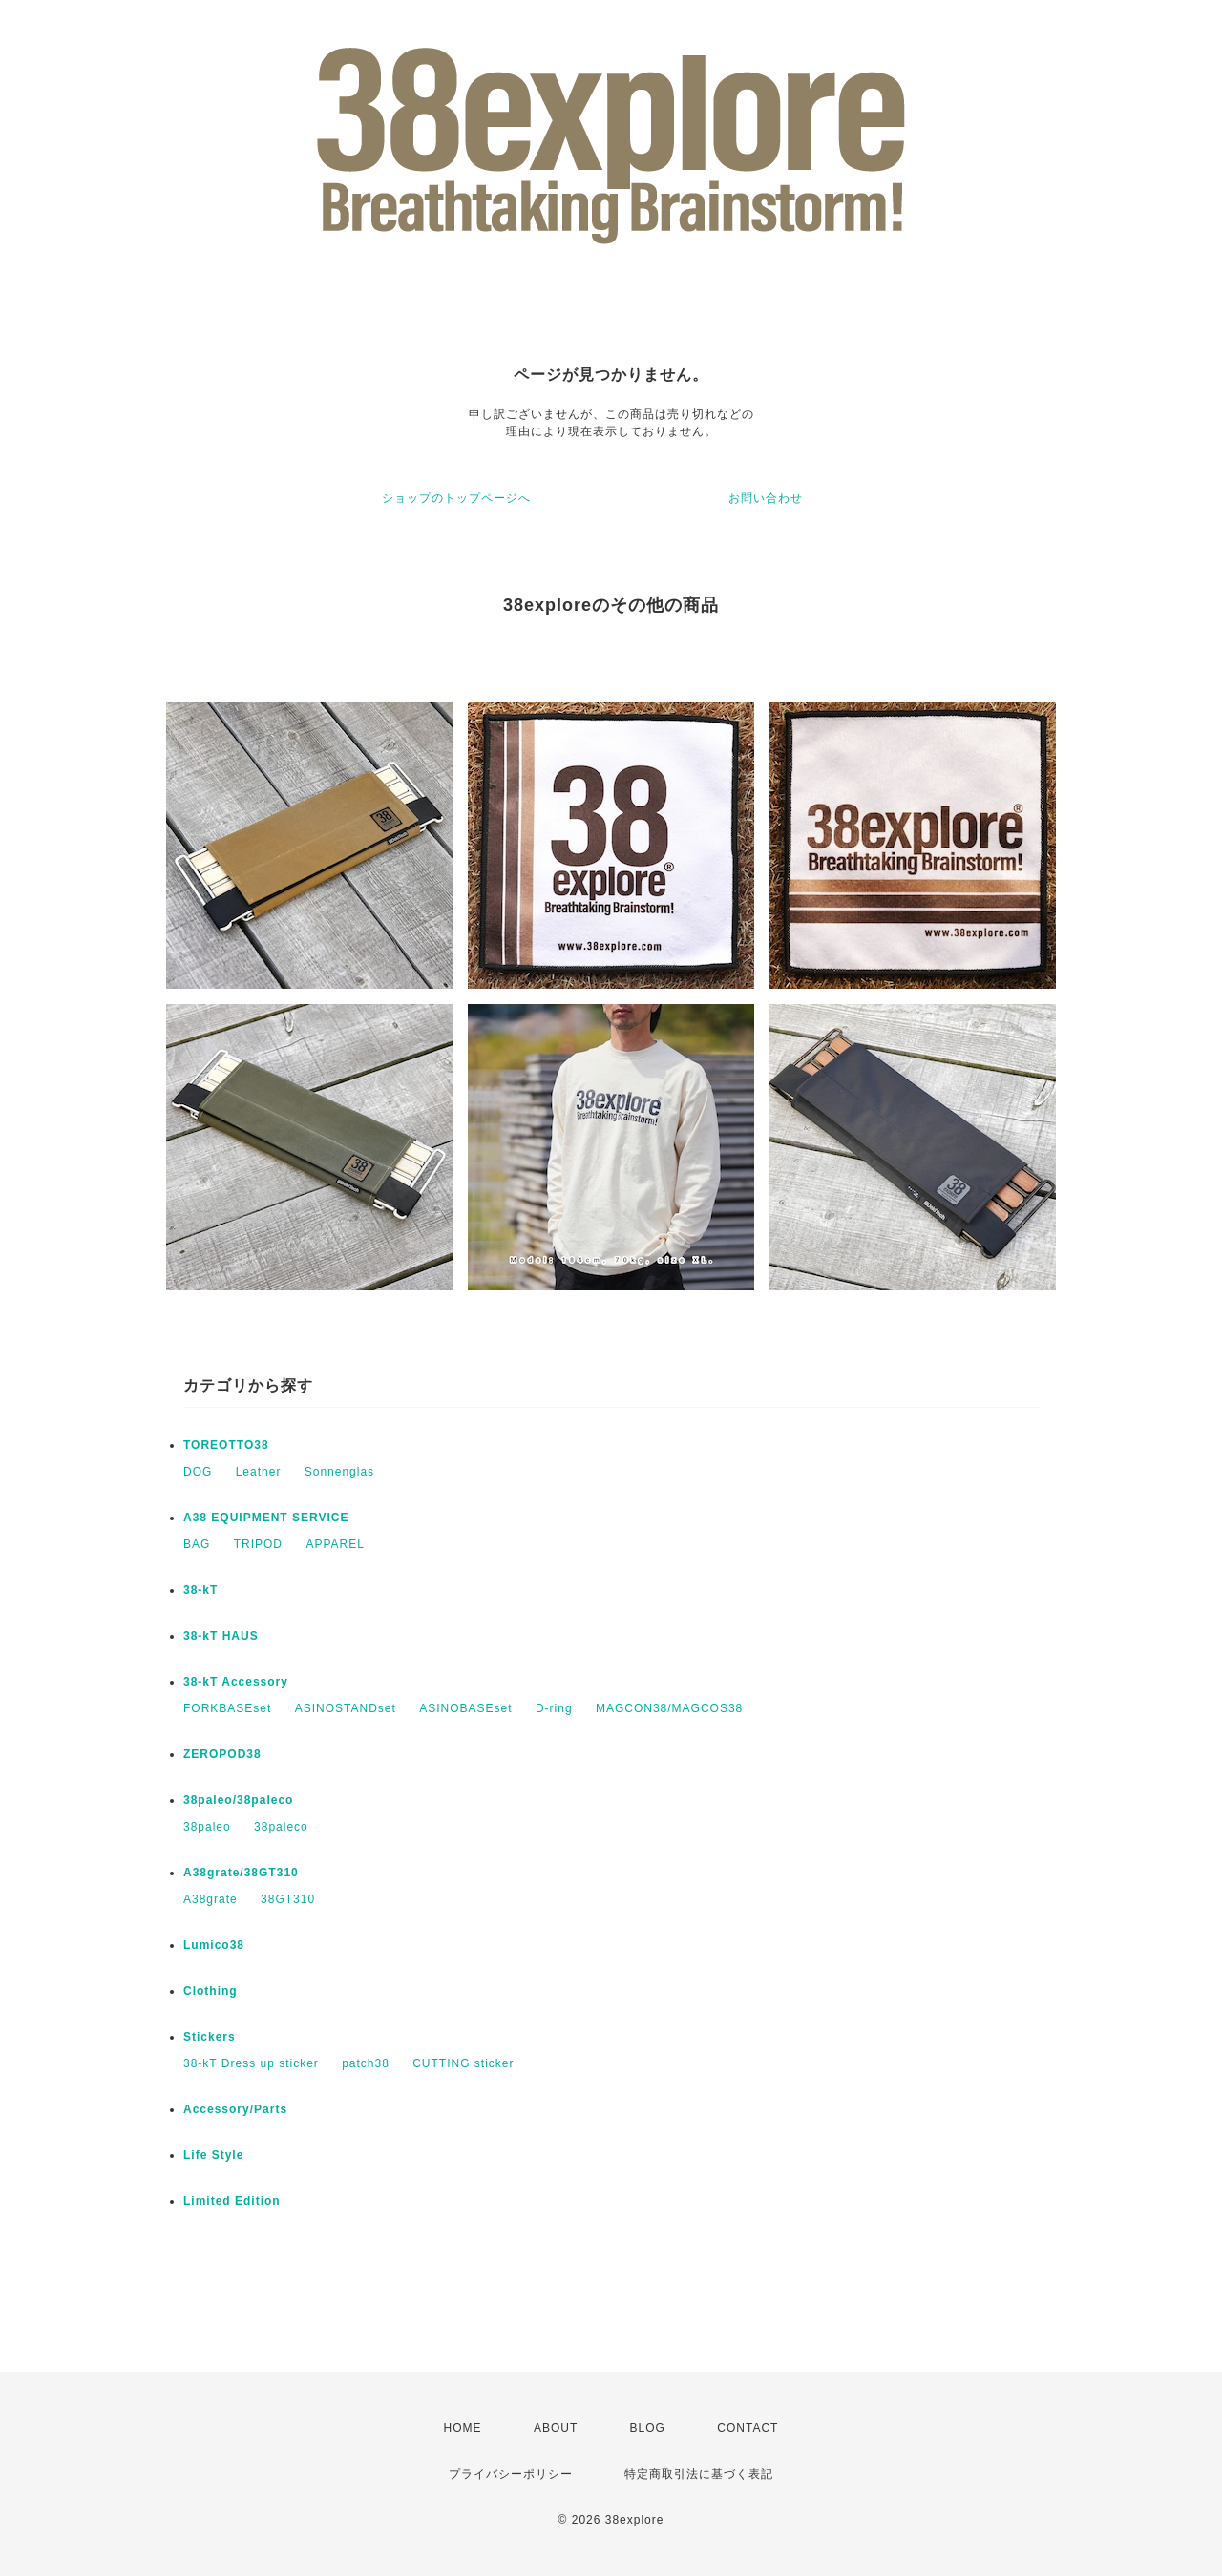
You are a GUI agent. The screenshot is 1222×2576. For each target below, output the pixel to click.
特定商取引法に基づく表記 (698, 2474)
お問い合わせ (765, 498)
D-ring (554, 1708)
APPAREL (335, 1544)
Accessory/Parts (235, 2109)
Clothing (210, 1991)
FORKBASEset (227, 1708)
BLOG (647, 2428)
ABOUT (556, 2428)
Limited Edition (232, 2201)
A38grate (210, 1899)
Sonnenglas (339, 1471)
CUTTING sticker (463, 2063)
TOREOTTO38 (226, 1445)
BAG (196, 1544)
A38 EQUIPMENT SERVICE (265, 1517)
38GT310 (288, 1899)
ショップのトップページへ (456, 498)
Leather (259, 1471)
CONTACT (747, 2428)
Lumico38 (213, 1945)
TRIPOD (258, 1544)
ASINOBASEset (465, 1708)
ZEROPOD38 (222, 1754)
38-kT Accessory (235, 1681)
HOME (463, 2428)
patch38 (366, 2063)
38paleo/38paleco (238, 1800)
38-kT (200, 1590)
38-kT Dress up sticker (251, 2063)
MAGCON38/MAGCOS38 (669, 1708)
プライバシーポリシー (511, 2474)
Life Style (213, 2155)
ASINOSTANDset (345, 1708)
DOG (197, 1471)
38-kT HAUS (221, 1636)
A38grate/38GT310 (241, 1872)
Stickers (209, 2036)
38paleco (281, 1826)
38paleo (207, 1826)
